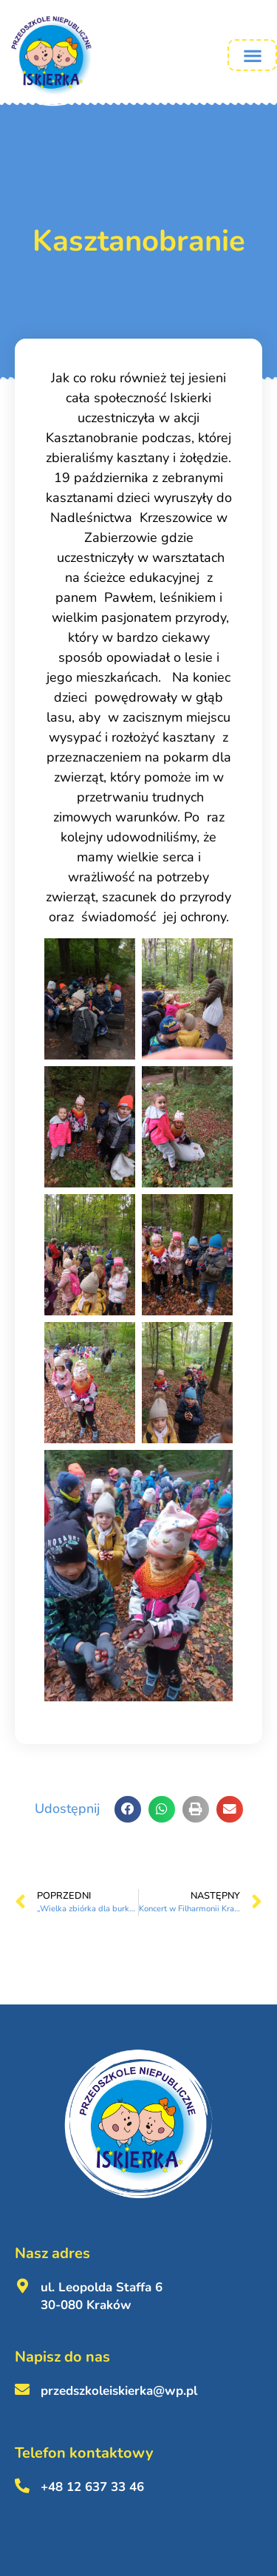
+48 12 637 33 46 (92, 2486)
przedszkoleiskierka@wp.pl (119, 2390)
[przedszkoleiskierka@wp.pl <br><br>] (22, 2389)
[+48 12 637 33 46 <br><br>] (22, 2485)
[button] (252, 55)
